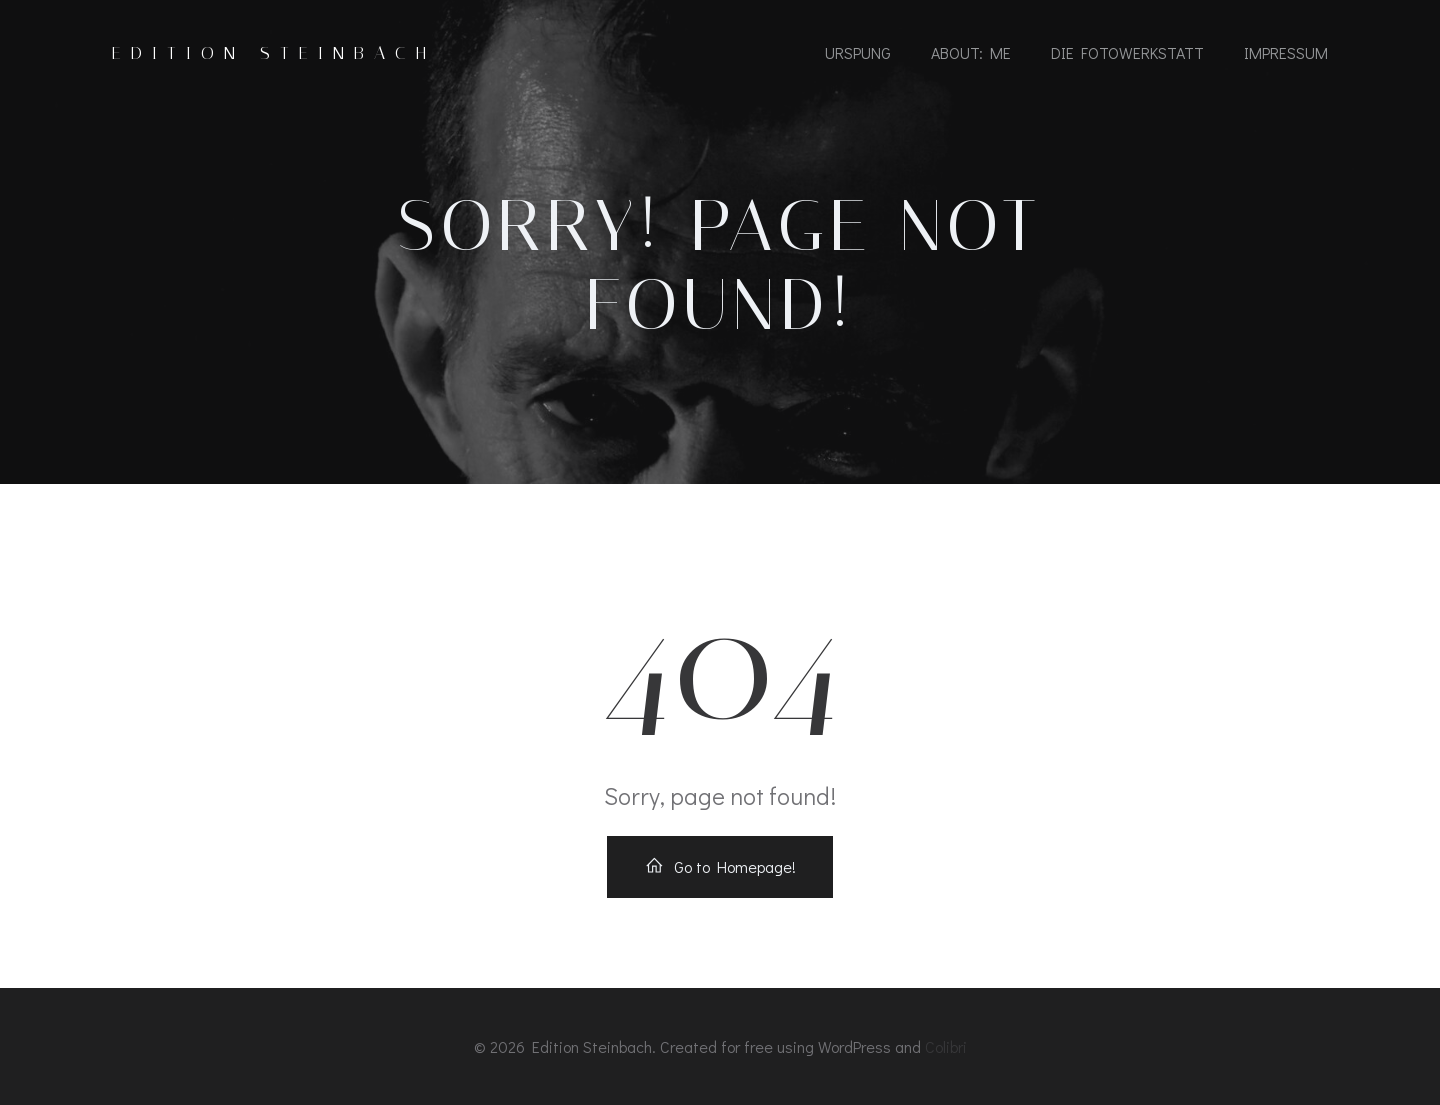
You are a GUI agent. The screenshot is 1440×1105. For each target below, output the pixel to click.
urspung (858, 52)
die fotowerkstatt (1127, 52)
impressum (1286, 52)
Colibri (946, 1046)
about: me (971, 52)
